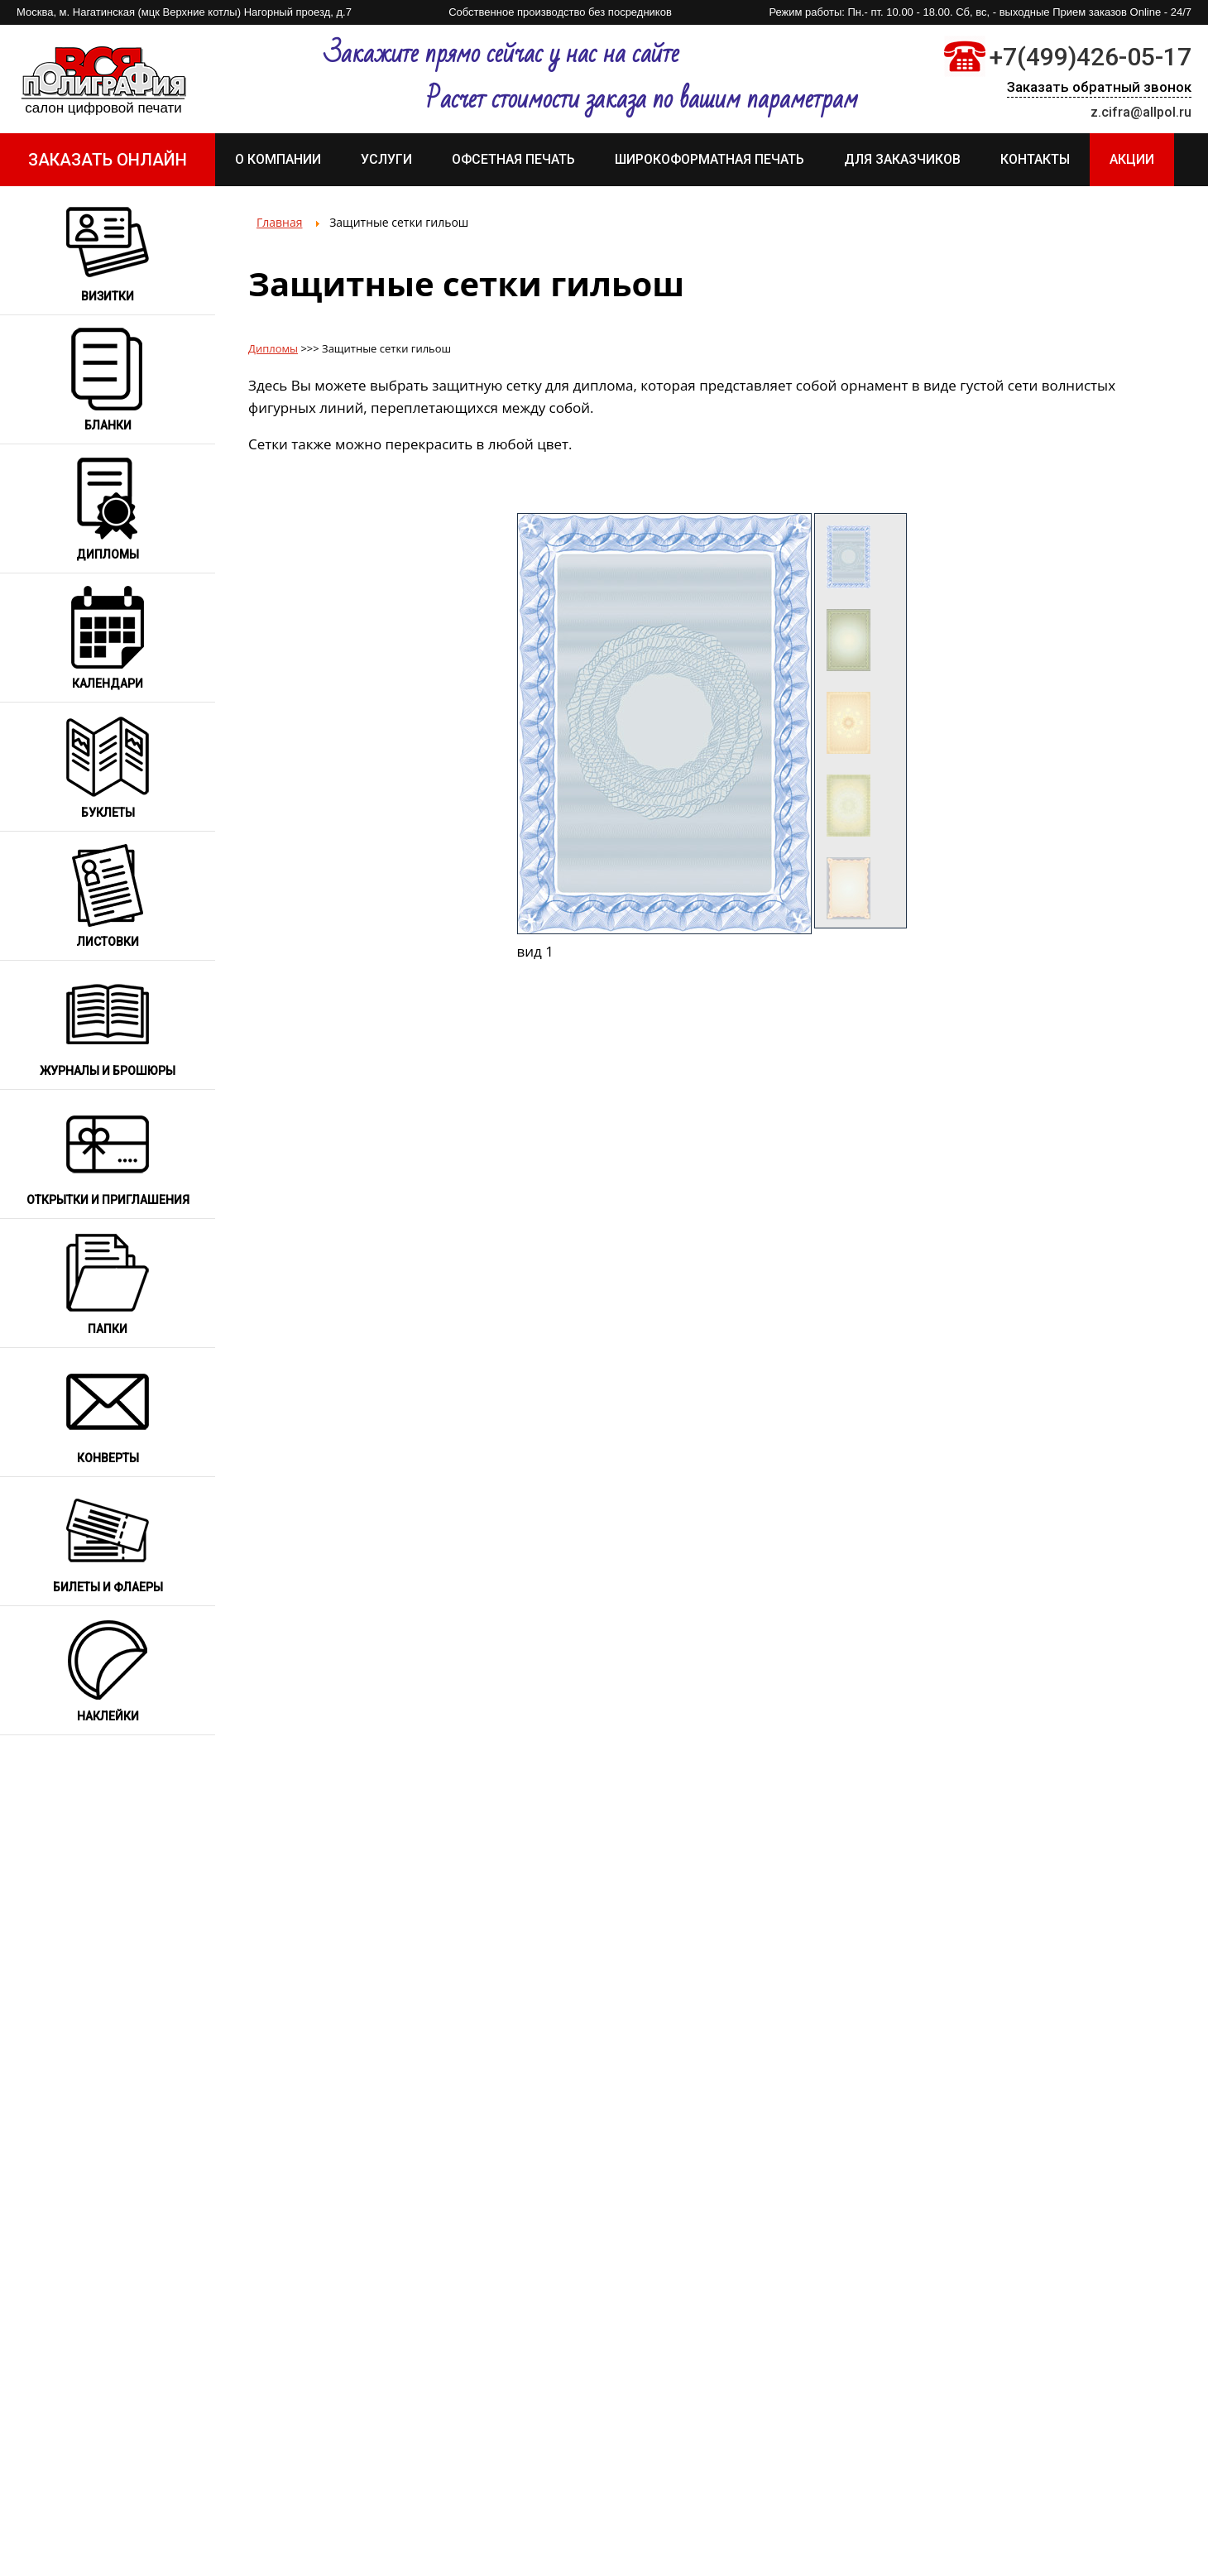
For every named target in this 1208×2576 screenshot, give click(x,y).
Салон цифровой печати (103, 108)
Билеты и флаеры (108, 1587)
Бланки (108, 425)
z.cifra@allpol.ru (1141, 112)
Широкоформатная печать (709, 159)
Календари (107, 683)
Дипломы (107, 554)
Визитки (107, 296)
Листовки (108, 941)
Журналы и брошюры (107, 1070)
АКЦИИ (1132, 159)
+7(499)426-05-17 (1090, 56)
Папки (107, 1329)
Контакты (1035, 159)
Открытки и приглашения (107, 1199)
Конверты (108, 1458)
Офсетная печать (513, 159)
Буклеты (108, 812)
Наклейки (108, 1716)
